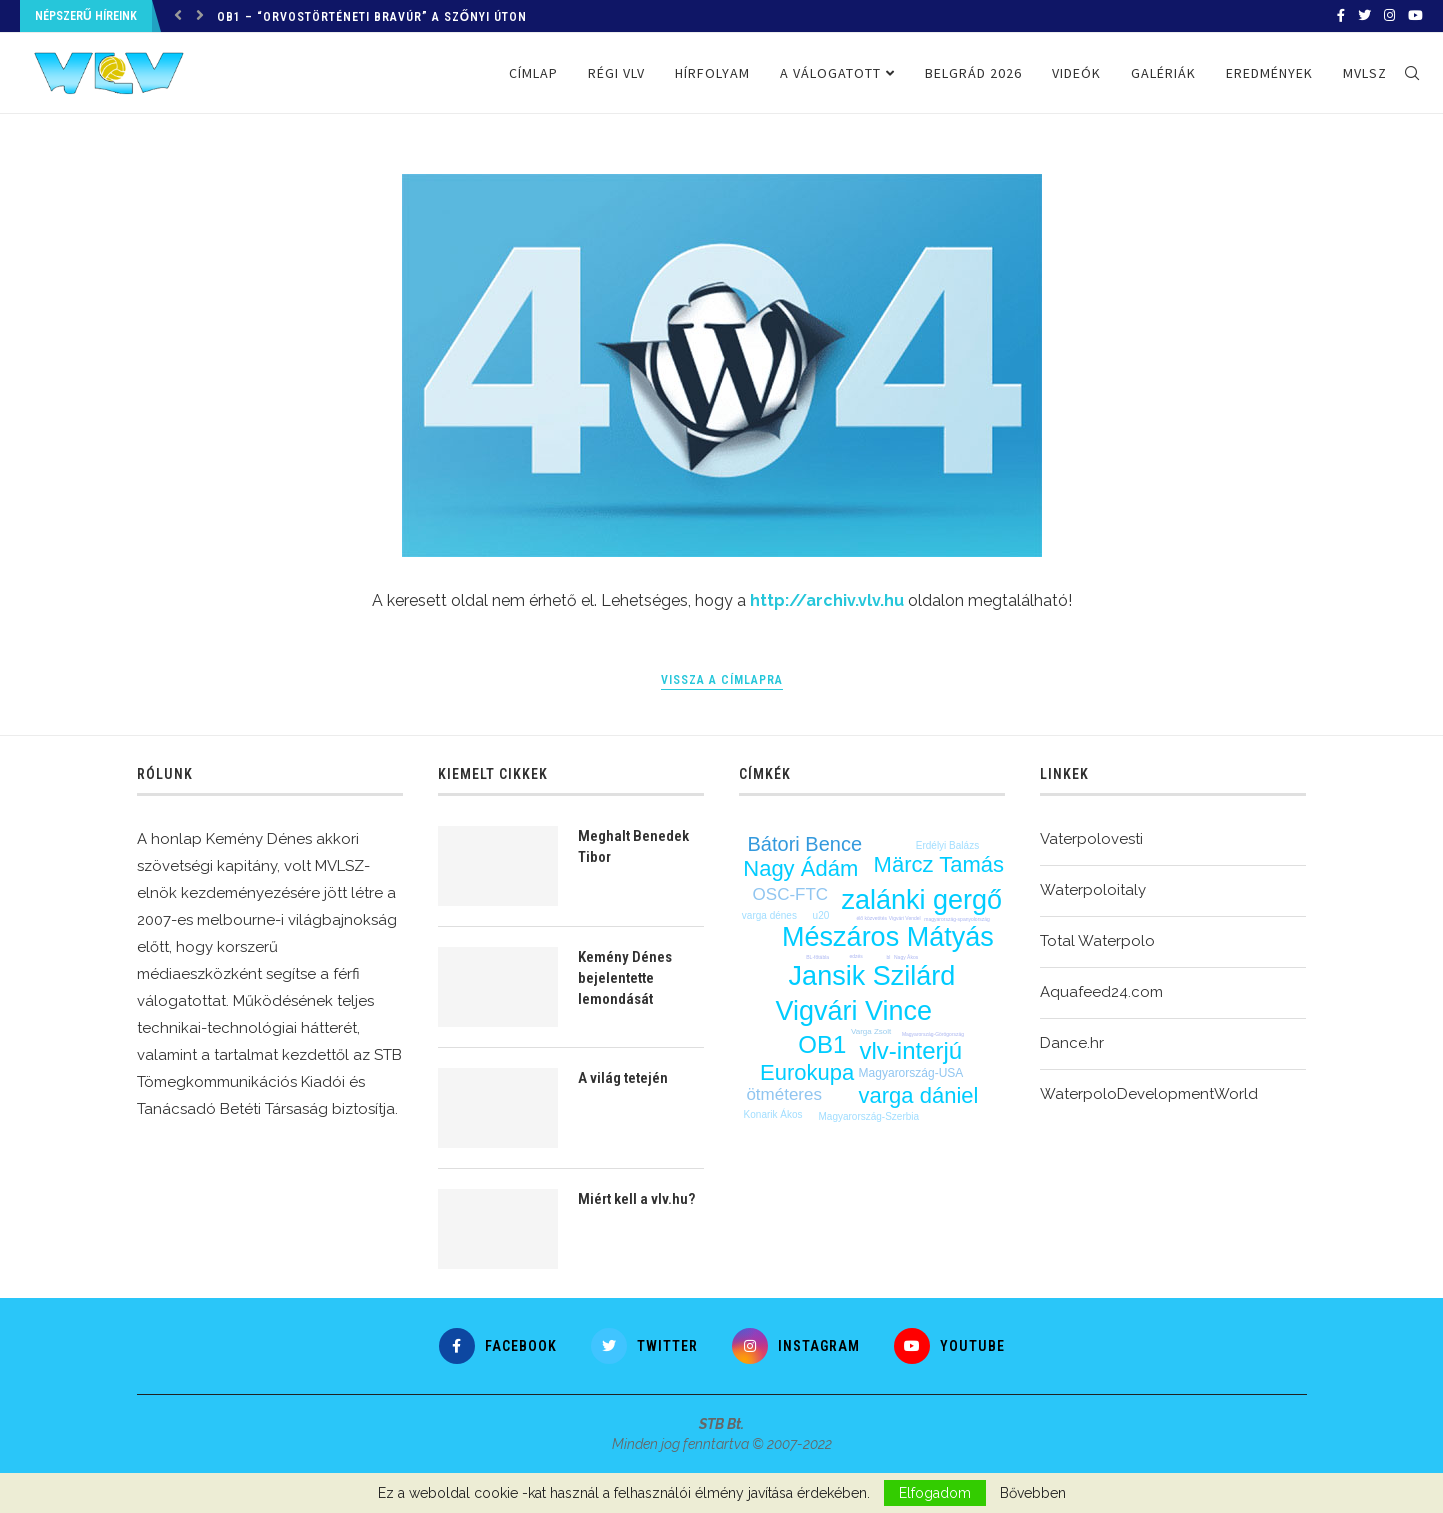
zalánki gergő (922, 900)
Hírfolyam (712, 73)
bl (889, 957)
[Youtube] (1415, 16)
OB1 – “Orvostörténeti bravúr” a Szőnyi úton (372, 17)
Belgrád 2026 (973, 73)
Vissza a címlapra (722, 680)
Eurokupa (807, 1072)
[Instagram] (1389, 16)
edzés (856, 956)
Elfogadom (935, 1493)
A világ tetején (623, 1078)
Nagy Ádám (800, 868)
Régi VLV (616, 73)
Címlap (533, 73)
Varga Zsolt (871, 1031)
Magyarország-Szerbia (869, 1116)
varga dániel (919, 1095)
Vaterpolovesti (1091, 839)
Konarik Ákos (773, 1114)
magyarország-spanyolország (957, 919)
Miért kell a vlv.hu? (636, 1199)
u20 (821, 915)
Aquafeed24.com (1101, 992)
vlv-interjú (910, 1050)
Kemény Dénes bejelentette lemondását (625, 978)
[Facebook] (1341, 16)
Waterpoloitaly (1093, 890)
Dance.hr (1072, 1043)
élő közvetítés (871, 918)
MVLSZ (1365, 73)
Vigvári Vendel (905, 918)
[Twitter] (1364, 16)
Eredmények (1269, 73)
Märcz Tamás (939, 864)
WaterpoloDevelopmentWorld (1149, 1094)
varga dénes (769, 915)
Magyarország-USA (911, 1073)
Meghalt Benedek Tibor (633, 846)
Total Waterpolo (1097, 941)
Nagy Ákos (906, 957)
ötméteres (784, 1094)
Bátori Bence (805, 844)
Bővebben (1033, 1493)
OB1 (822, 1044)
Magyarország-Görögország (933, 1034)
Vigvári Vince (853, 1011)
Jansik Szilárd (872, 976)
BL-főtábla (817, 957)
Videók (1076, 73)
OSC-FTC (791, 894)
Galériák (1163, 73)
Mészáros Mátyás (888, 937)
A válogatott (830, 73)
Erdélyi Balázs (947, 845)
